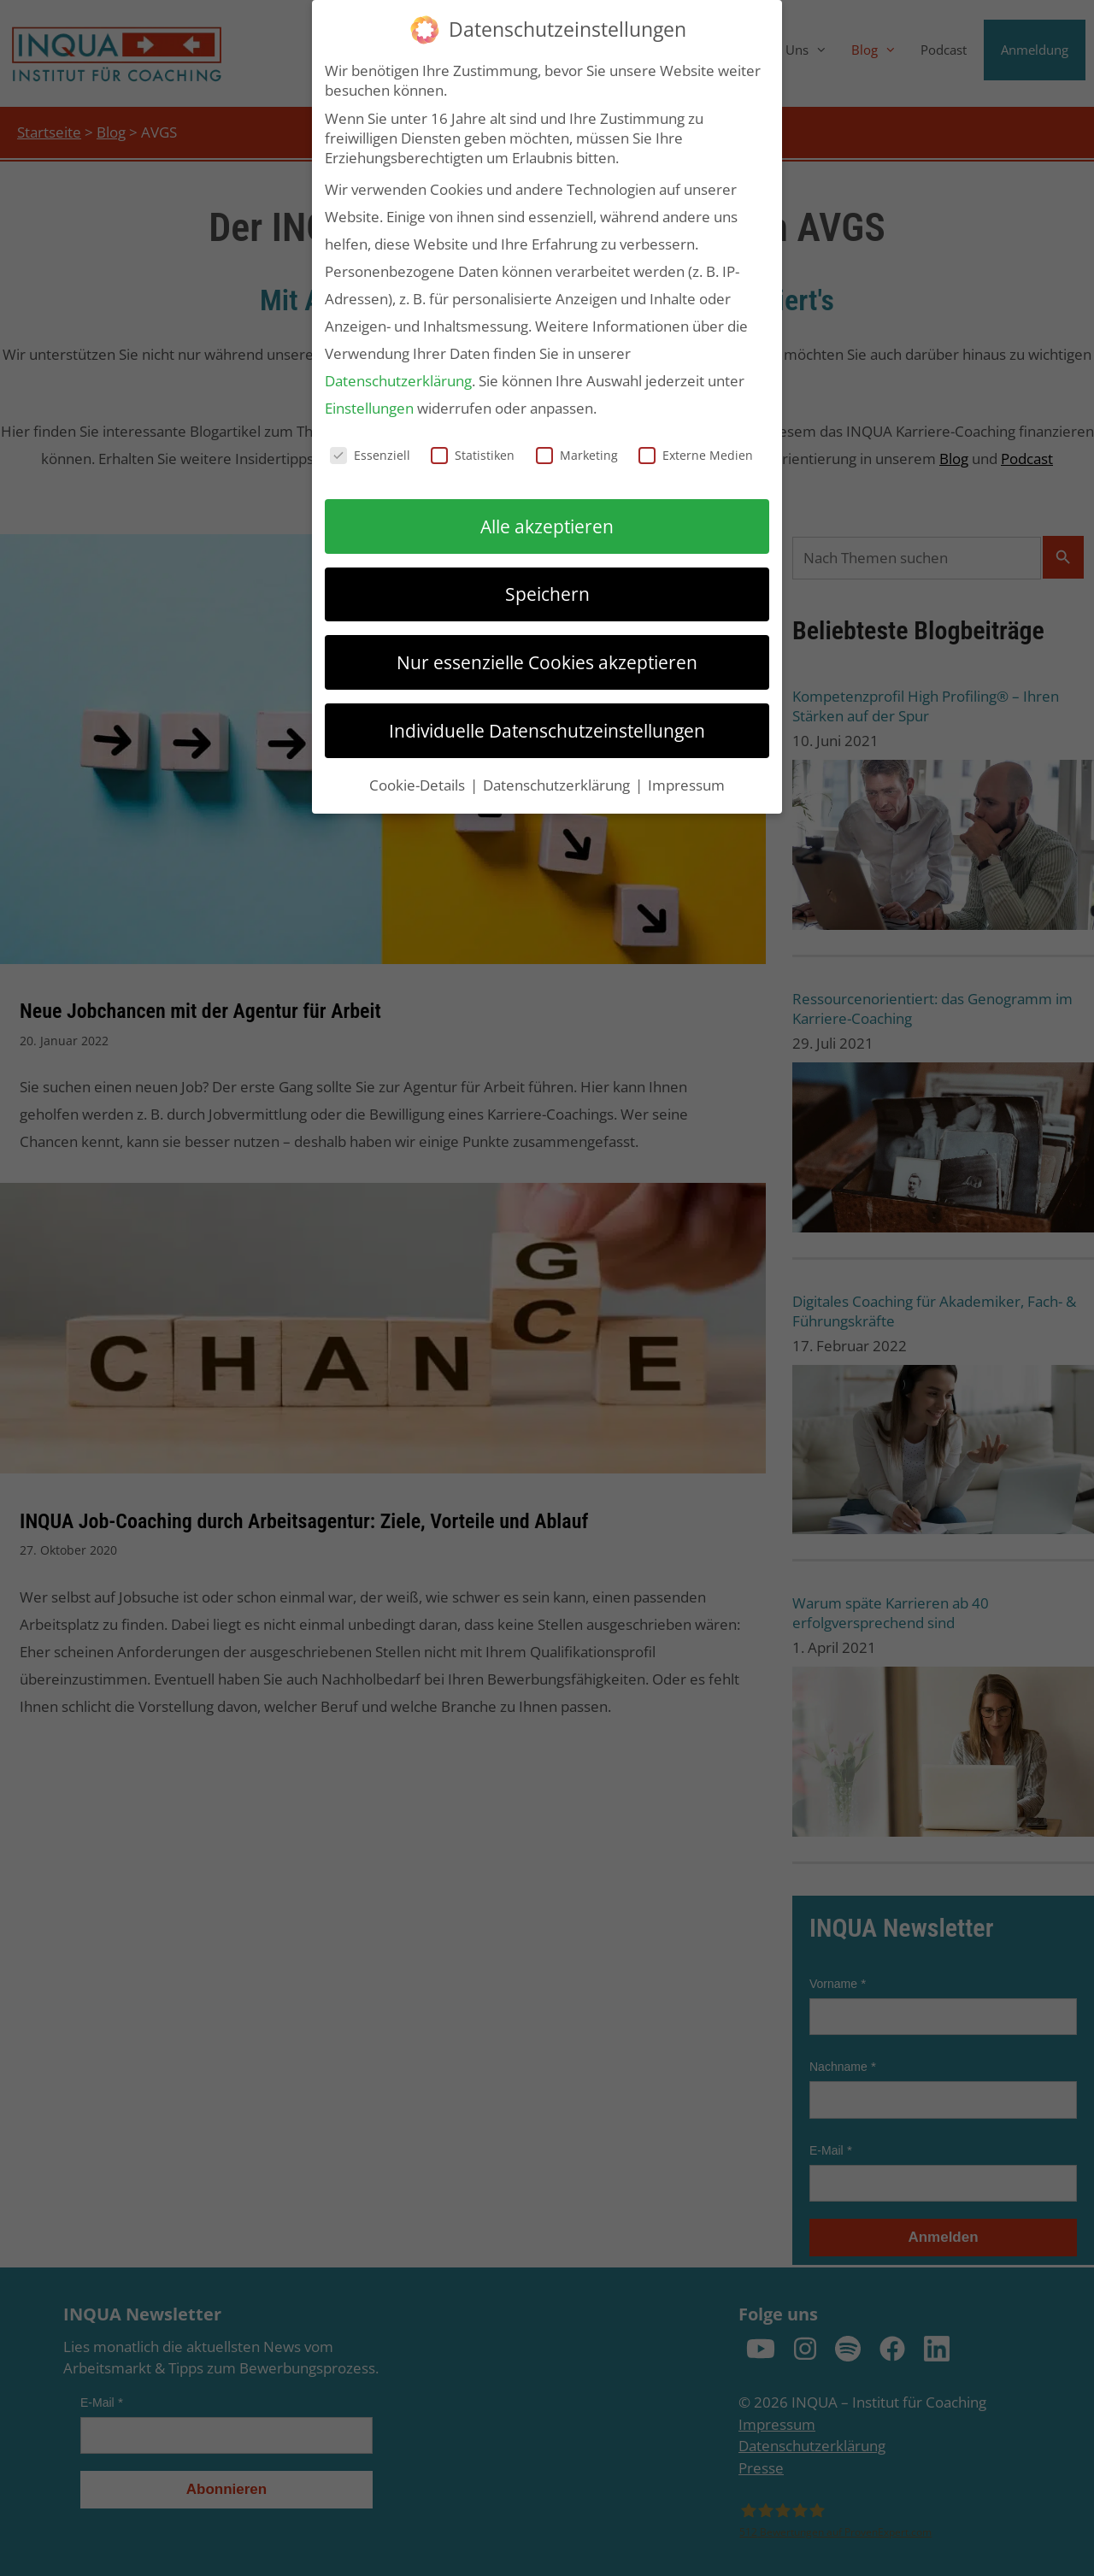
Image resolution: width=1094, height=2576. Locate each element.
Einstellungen (369, 408)
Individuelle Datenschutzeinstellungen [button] (547, 730)
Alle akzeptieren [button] (547, 526)
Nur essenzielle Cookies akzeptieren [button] (547, 662)
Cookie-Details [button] (418, 785)
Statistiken (473, 455)
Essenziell (370, 455)
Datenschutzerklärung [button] (558, 785)
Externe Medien (695, 455)
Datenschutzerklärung (398, 381)
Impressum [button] (686, 785)
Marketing (577, 455)
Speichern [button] (547, 593)
